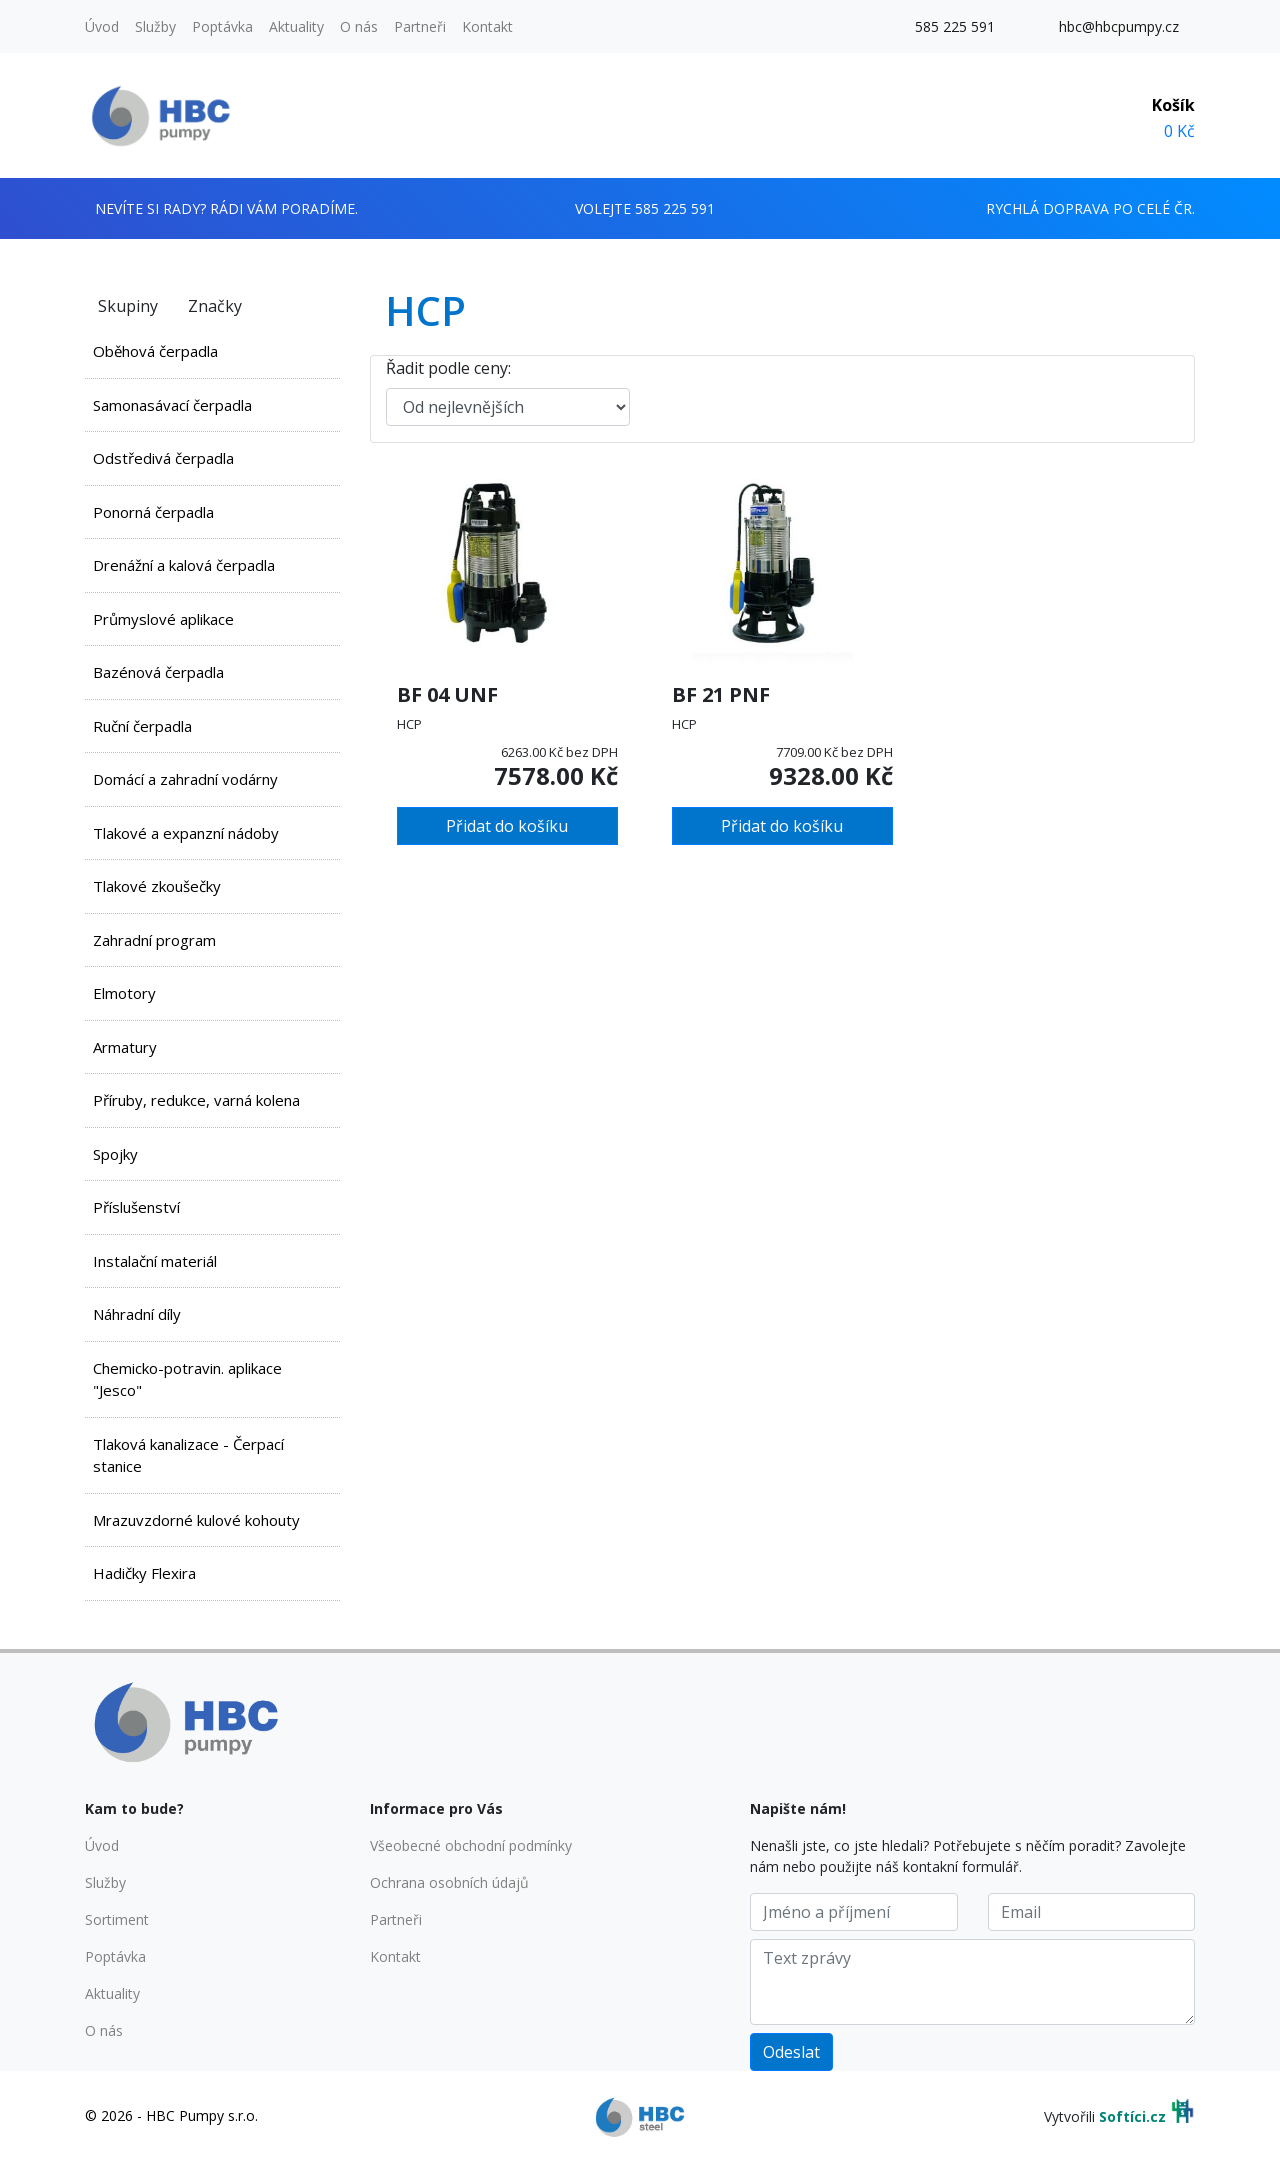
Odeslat (791, 2052)
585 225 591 (955, 26)
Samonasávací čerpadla (172, 405)
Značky (215, 306)
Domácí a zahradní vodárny (185, 779)
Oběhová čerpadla (155, 351)
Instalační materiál (155, 1261)
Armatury (125, 1047)
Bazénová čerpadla (158, 672)
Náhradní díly (137, 1314)
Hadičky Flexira (144, 1573)
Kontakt (487, 26)
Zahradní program (154, 940)
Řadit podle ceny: (448, 368)
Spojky (115, 1154)
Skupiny (128, 306)
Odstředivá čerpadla (163, 458)
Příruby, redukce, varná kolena (196, 1100)
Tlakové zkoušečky (157, 886)
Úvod (102, 26)
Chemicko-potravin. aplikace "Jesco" (187, 1379)
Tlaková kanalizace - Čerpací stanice (188, 1455)
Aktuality (296, 26)
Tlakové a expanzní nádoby (186, 833)
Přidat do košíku (507, 826)
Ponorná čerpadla (153, 512)
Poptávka (222, 26)
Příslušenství (136, 1207)
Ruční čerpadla (142, 726)
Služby (155, 26)
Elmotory (124, 993)
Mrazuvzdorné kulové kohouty (196, 1520)
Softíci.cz (1132, 2116)
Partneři (420, 26)
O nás (359, 26)
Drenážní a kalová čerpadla (184, 565)
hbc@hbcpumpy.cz (1119, 26)
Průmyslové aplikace (163, 619)
